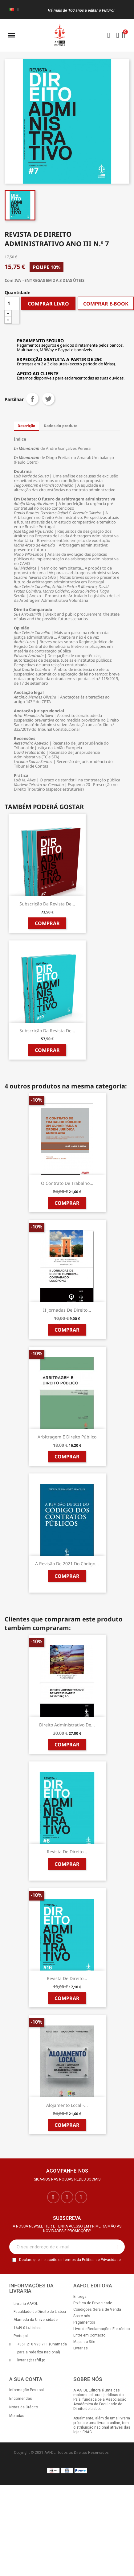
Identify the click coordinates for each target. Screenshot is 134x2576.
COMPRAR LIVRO (48, 303)
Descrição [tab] (26, 425)
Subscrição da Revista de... (47, 904)
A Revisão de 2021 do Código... (67, 1563)
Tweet (48, 399)
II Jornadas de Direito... (67, 1310)
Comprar (47, 923)
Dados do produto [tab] (61, 425)
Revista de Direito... (67, 1851)
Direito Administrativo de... (67, 1725)
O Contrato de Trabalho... (67, 1183)
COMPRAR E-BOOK (105, 303)
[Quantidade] (12, 303)
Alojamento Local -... (67, 2105)
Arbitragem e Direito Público (67, 1437)
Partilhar (32, 399)
